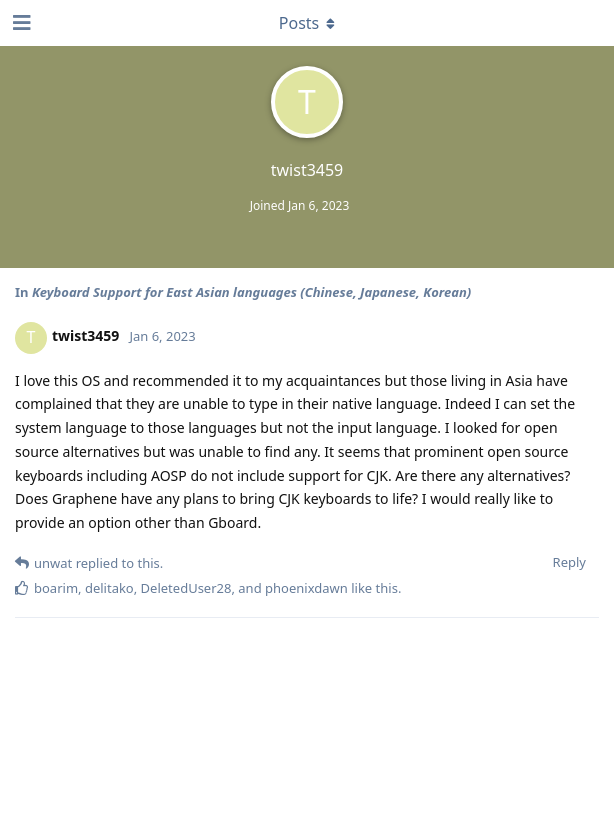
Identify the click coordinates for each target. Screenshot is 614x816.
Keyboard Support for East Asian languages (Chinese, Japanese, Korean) (251, 292)
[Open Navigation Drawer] (20, 23)
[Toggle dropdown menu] (307, 23)
